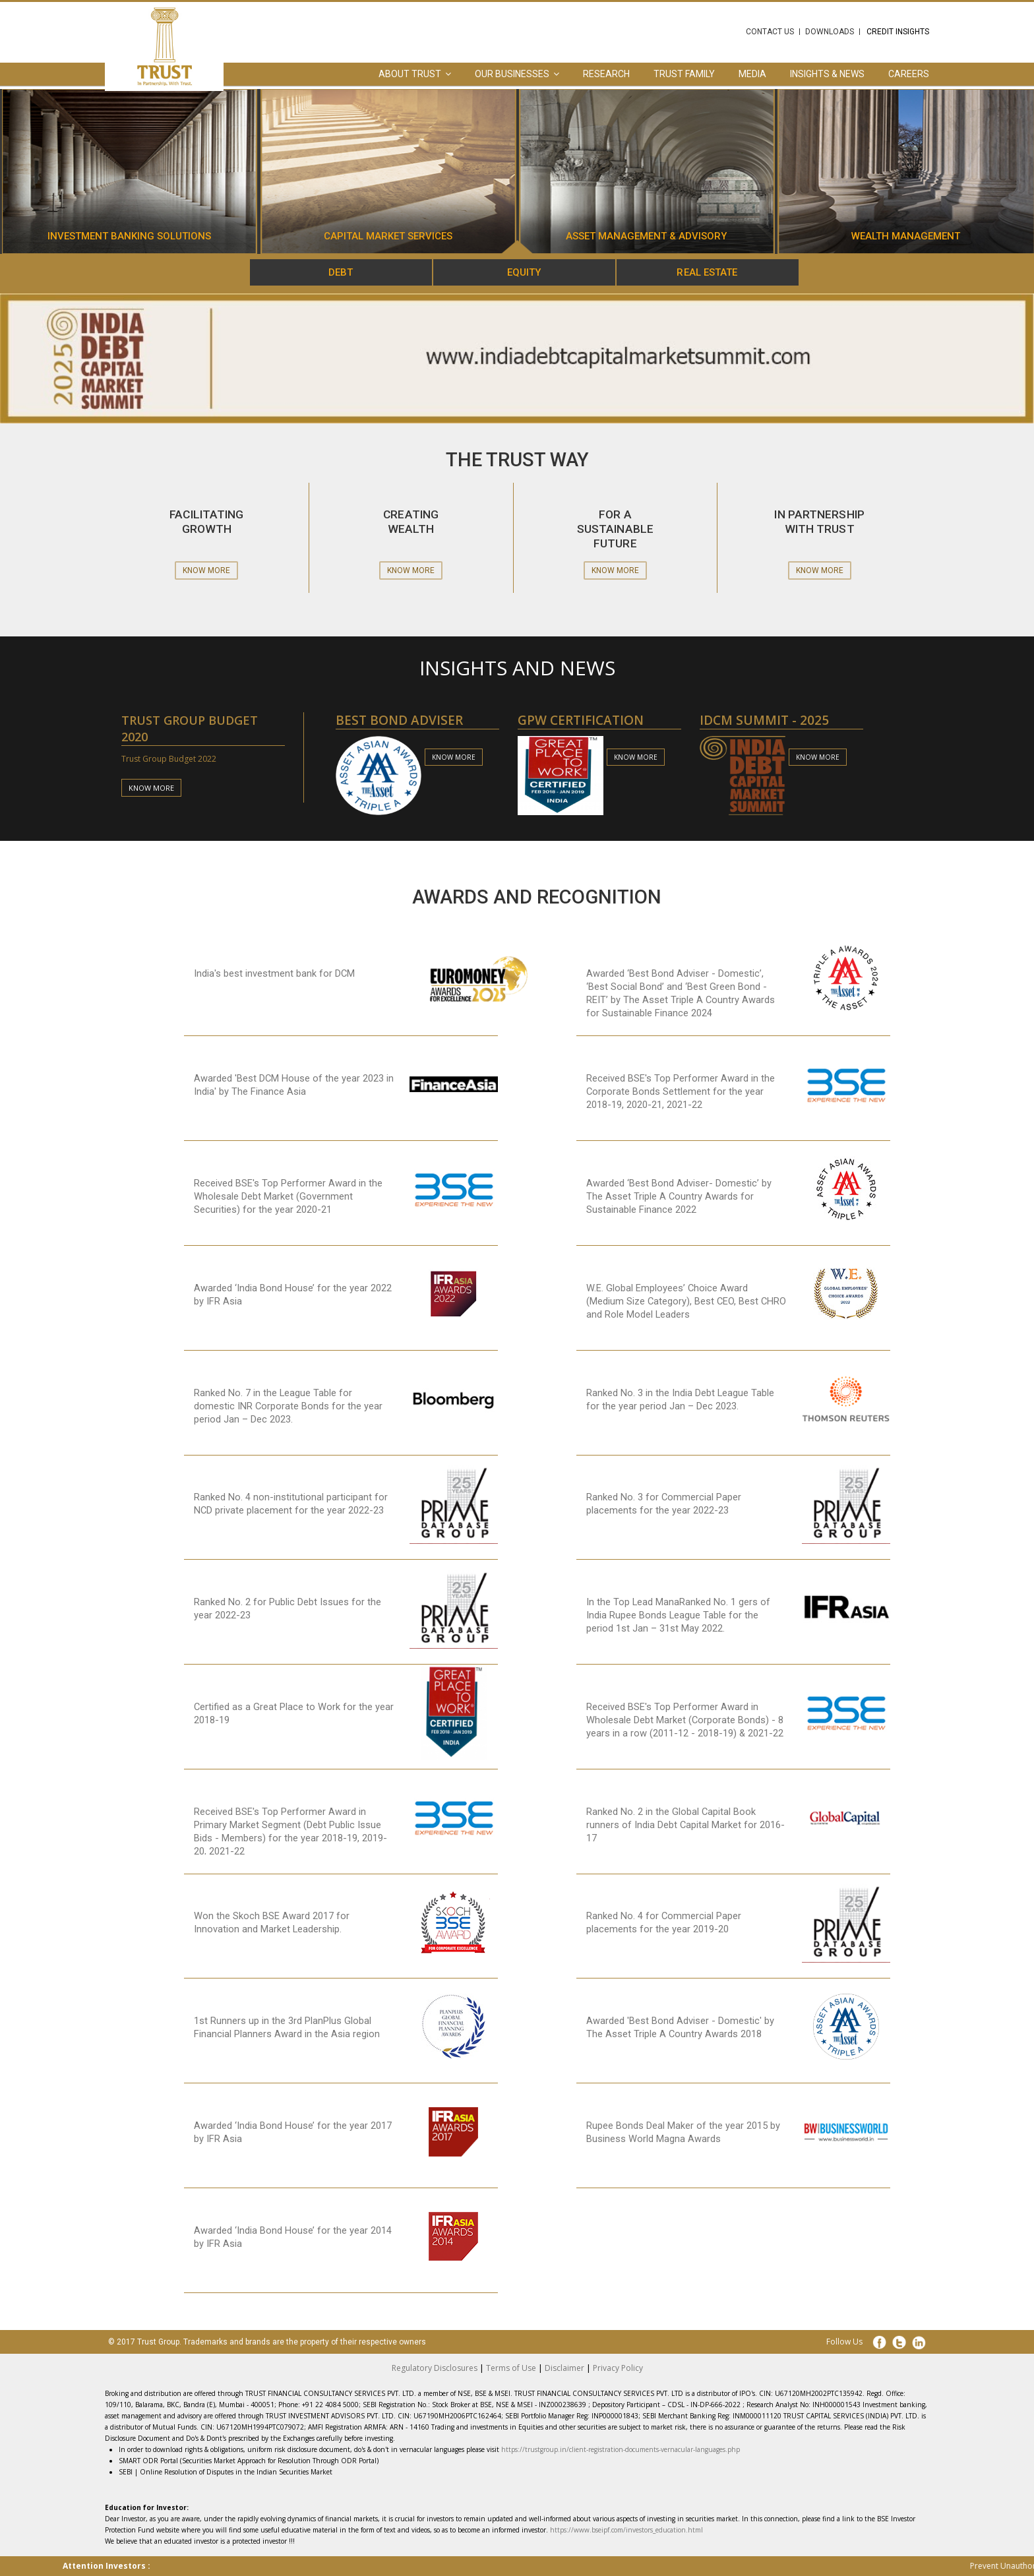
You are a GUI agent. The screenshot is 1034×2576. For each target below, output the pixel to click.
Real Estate (707, 272)
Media (752, 74)
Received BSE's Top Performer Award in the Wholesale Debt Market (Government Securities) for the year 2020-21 (288, 1196)
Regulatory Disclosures (434, 2368)
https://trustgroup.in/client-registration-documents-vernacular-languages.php (620, 2449)
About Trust (410, 74)
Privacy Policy (618, 2368)
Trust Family (684, 74)
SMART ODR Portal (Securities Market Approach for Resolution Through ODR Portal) (249, 2460)
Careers (908, 74)
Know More (206, 570)
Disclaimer (564, 2368)
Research (606, 74)
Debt (340, 272)
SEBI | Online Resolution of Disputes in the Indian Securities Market (225, 2471)
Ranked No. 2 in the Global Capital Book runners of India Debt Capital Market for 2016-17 (685, 1825)
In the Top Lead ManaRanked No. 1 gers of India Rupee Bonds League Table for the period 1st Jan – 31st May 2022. (678, 1615)
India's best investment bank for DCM (274, 973)
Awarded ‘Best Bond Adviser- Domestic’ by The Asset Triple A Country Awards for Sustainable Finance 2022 (679, 1196)
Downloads (829, 31)
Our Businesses (512, 74)
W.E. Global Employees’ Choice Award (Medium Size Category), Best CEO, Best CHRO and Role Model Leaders (686, 1301)
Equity (524, 272)
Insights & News (827, 74)
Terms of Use (511, 2368)
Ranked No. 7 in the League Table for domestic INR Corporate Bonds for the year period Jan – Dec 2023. (288, 1406)
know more (151, 788)
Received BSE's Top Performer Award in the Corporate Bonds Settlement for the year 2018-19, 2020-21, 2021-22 (680, 1091)
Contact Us (770, 31)
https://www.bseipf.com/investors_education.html (626, 2529)
